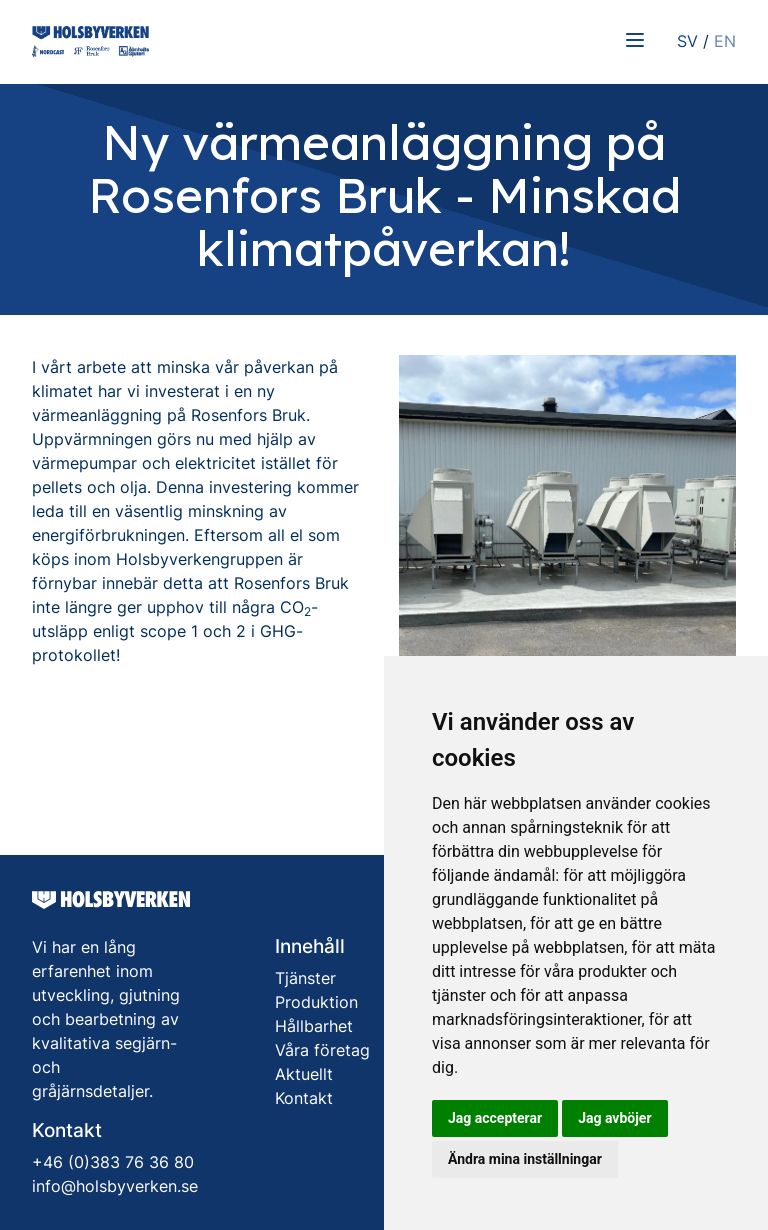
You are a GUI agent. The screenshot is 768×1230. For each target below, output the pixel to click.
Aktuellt (304, 1074)
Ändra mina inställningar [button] (525, 1159)
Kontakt (304, 1098)
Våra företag (322, 1050)
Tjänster (305, 978)
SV (687, 41)
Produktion (316, 1002)
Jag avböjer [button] (614, 1118)
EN (725, 41)
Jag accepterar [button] (495, 1118)
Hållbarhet (314, 1026)
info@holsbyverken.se (115, 1186)
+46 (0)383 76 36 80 (113, 1162)
